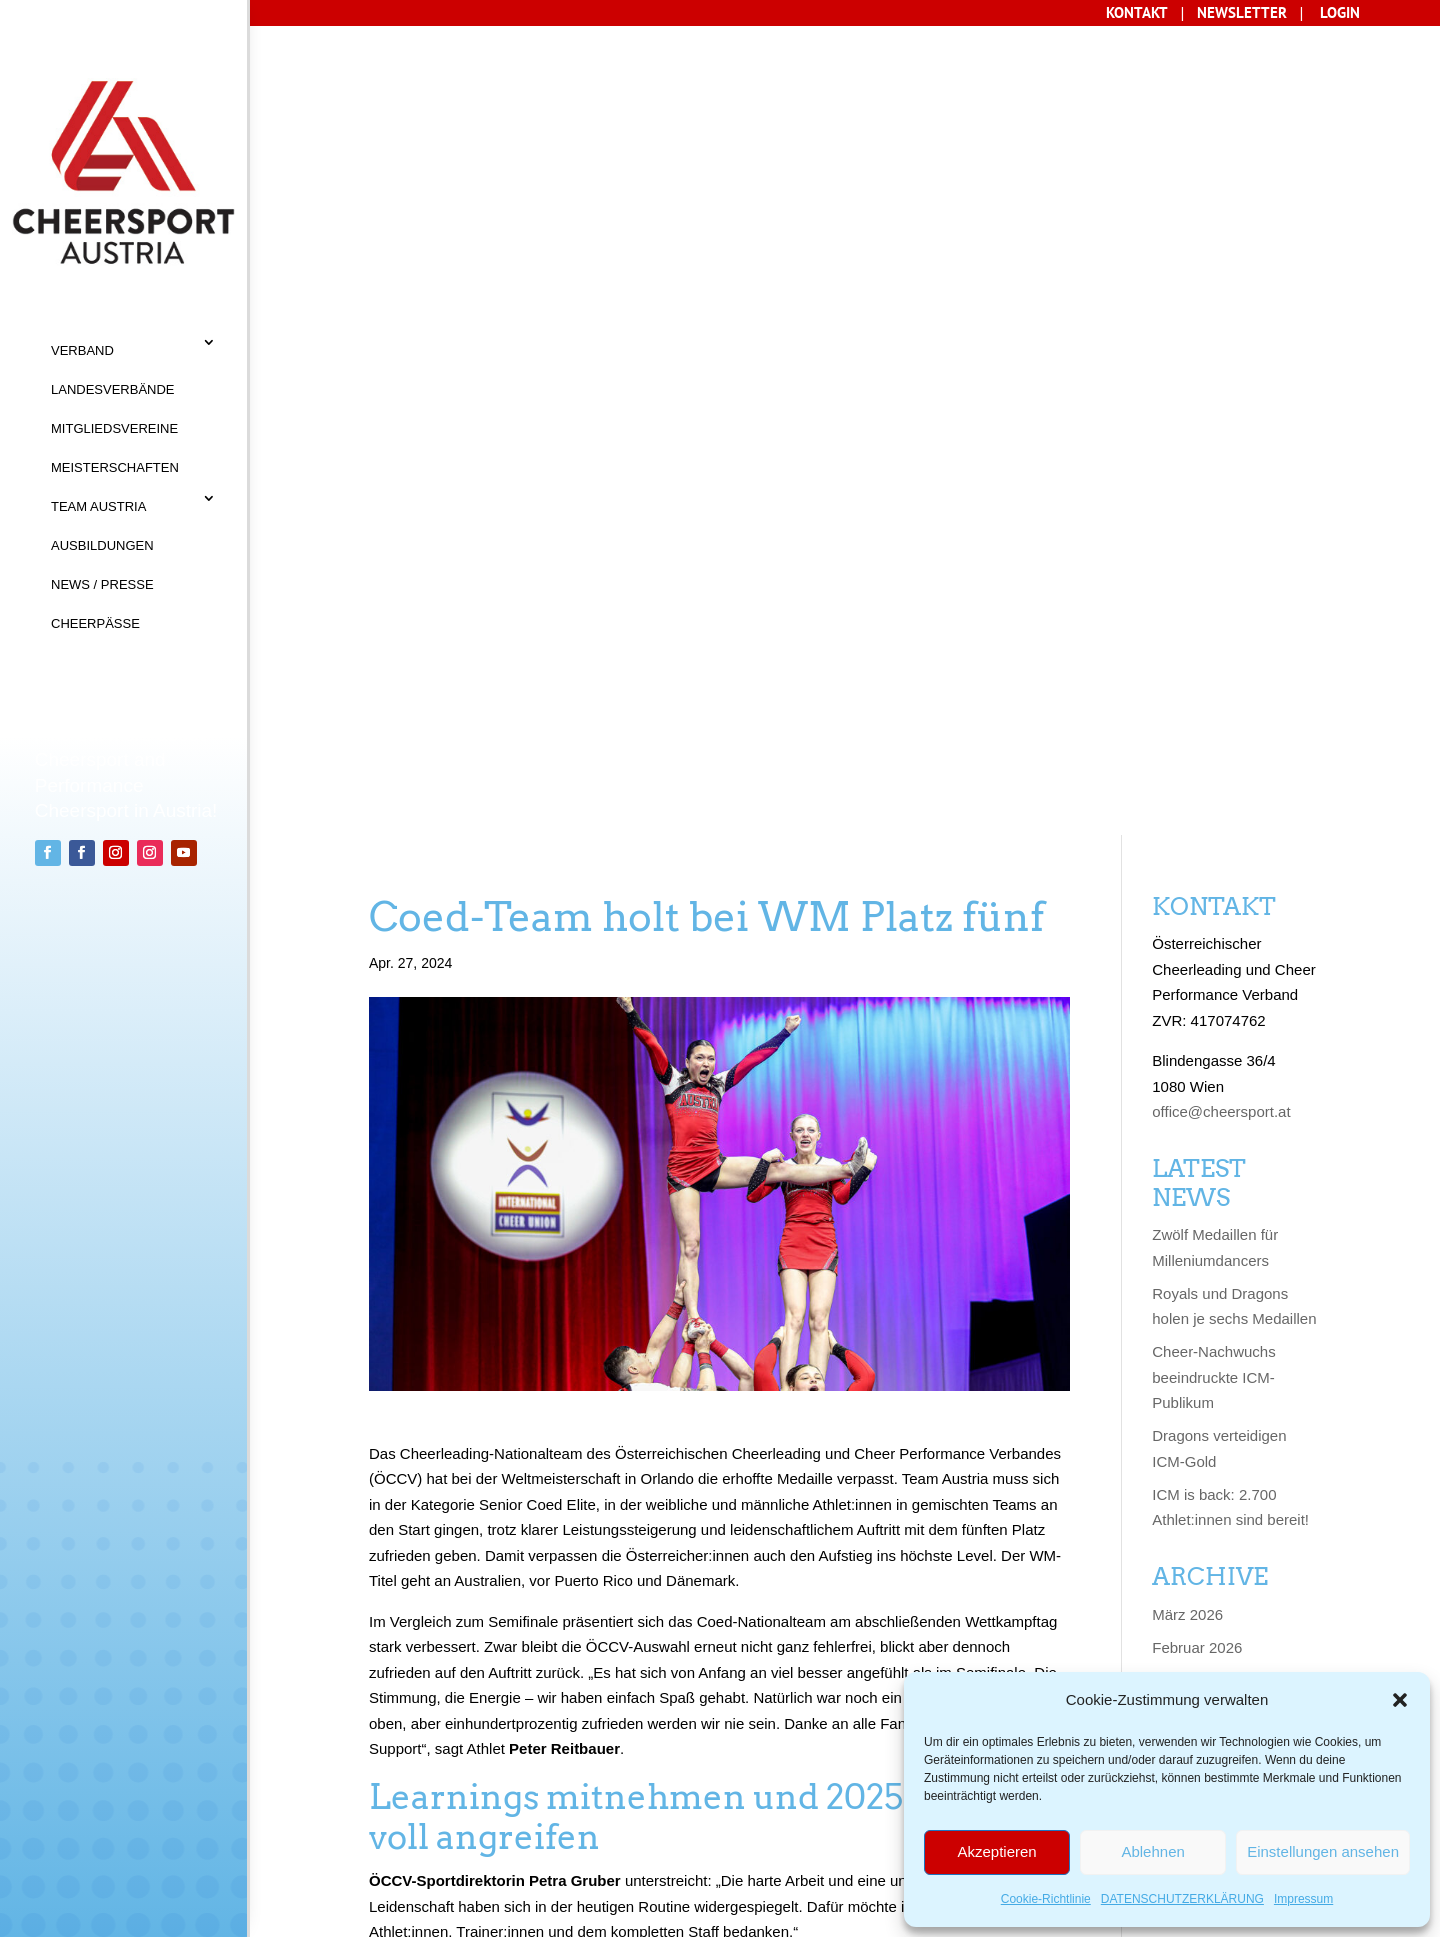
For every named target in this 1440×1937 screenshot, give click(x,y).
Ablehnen (1152, 1851)
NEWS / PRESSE (102, 584)
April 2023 (1186, 1581)
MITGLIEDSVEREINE (114, 428)
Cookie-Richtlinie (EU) (546, 1834)
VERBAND (82, 350)
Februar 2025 (1197, 1053)
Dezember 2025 (1205, 855)
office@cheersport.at (1221, 287)
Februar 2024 (1197, 1350)
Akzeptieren (996, 1851)
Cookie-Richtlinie (1046, 1899)
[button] (1400, 1700)
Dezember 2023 (1205, 1383)
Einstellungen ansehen (1323, 1851)
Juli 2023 (1182, 1515)
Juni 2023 (1184, 1548)
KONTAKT (350, 1794)
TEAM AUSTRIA (98, 506)
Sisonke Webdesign (376, 1914)
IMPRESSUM (495, 1794)
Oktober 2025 (1197, 888)
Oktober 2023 (1197, 1449)
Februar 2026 (1197, 822)
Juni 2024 (1184, 1218)
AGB (418, 1794)
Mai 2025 (1183, 954)
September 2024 (1207, 1185)
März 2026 (1187, 789)
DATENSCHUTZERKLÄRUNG (1182, 1899)
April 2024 (1186, 1284)
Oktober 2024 (1197, 1152)
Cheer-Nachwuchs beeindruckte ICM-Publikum (1213, 553)
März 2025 (1187, 1020)
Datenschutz (368, 1834)
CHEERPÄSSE (95, 623)
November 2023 (1205, 1416)
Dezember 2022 (1205, 1647)
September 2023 (1207, 1482)
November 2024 (1205, 1119)
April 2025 (1186, 987)
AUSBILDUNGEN (102, 545)
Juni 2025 (1184, 921)
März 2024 (1187, 1317)
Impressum (1303, 1899)
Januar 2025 (1193, 1086)
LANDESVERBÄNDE (113, 389)
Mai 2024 (1183, 1251)
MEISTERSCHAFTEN (115, 467)
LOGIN (1340, 12)
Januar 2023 (1193, 1614)
